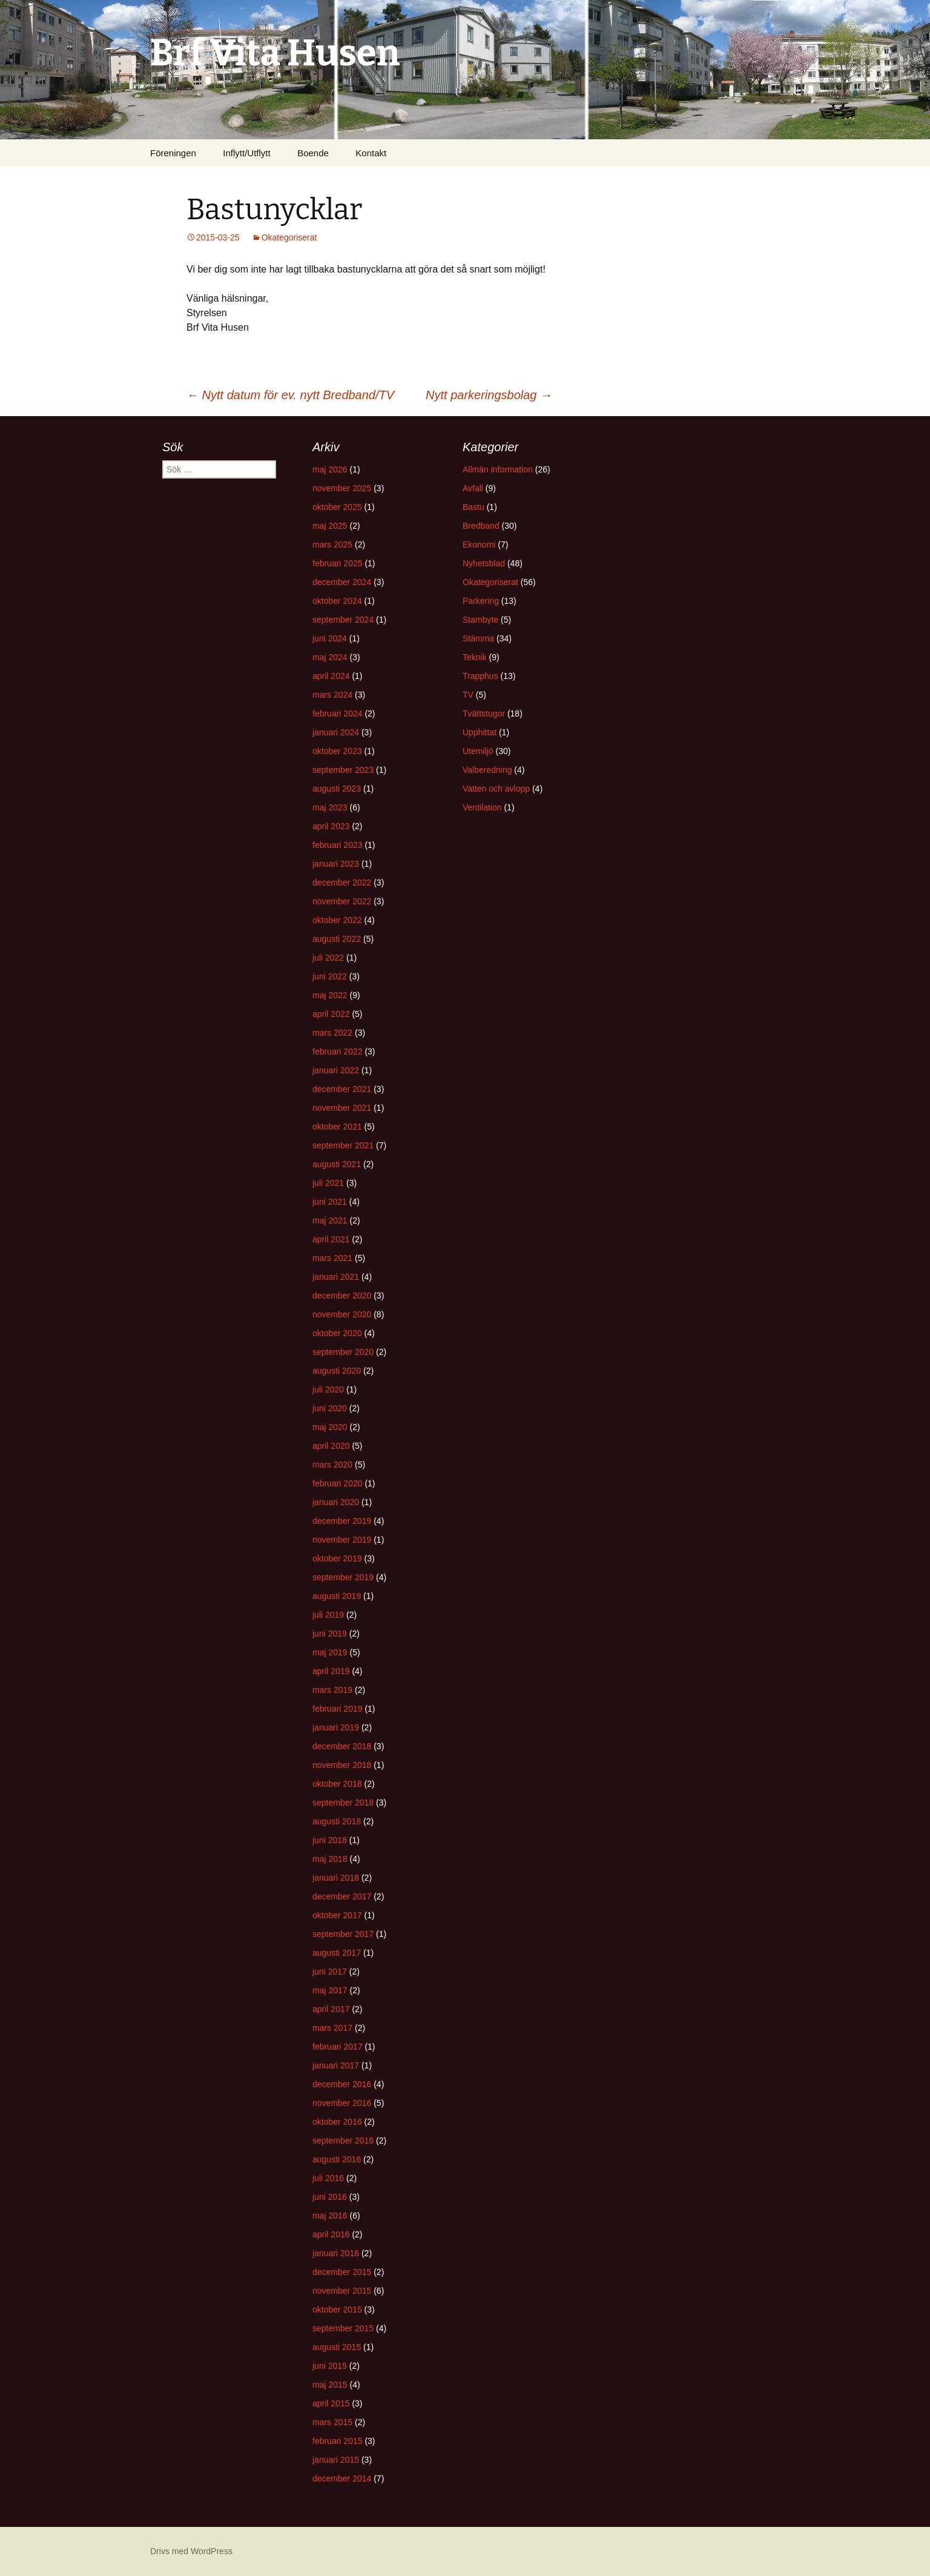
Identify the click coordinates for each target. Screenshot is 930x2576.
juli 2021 (328, 1183)
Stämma (478, 638)
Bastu (473, 507)
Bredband (481, 526)
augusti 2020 (336, 1371)
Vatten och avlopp (496, 788)
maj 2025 (330, 526)
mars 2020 (332, 1464)
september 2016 (343, 2140)
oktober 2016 (337, 2122)
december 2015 (341, 2272)
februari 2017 (337, 2046)
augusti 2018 (336, 1821)
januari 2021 (335, 1277)
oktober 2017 (337, 1915)
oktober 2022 (337, 920)
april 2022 (331, 1014)
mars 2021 (332, 1258)
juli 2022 (328, 957)
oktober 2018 (337, 1784)
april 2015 (331, 2403)
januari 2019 (335, 1727)
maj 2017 (330, 1990)
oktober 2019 (337, 1558)
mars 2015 (332, 2422)
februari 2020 (337, 1483)
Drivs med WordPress (191, 2551)
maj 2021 (330, 1220)
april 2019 (331, 1671)
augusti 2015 (336, 2347)
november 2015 (341, 2291)
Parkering (481, 601)
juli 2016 (328, 2178)
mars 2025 (332, 544)
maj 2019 (330, 1652)
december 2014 (341, 2478)
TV (468, 695)
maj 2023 (330, 807)
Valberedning (487, 770)
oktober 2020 (337, 1333)
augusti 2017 (336, 1953)
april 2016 (331, 2234)
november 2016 (341, 2103)
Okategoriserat (289, 237)
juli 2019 (328, 1615)
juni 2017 (329, 1971)
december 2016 (341, 2084)
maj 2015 (330, 2384)
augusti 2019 (336, 1596)
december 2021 (341, 1089)
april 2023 (331, 826)
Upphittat (479, 732)
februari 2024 (337, 713)
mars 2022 (332, 1033)
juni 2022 (329, 976)
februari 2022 (337, 1051)
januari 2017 (335, 2065)
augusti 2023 (336, 788)
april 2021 (331, 1239)
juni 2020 (329, 1408)
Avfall (473, 488)
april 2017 (331, 2009)
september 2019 (343, 1577)
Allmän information (498, 469)
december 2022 (341, 882)
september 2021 (343, 1145)
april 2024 (331, 676)
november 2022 (341, 901)
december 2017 (341, 1896)
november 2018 (341, 1765)
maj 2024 (330, 657)
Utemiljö (478, 751)
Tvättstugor (484, 713)
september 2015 (343, 2328)
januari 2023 (335, 864)
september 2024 (343, 619)
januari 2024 (335, 732)
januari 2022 (335, 1070)
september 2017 (343, 1934)
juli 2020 (328, 1389)
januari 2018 (335, 1877)
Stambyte (480, 619)
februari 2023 (337, 845)
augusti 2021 (336, 1164)
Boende (313, 153)
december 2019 (341, 1521)
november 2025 (341, 488)
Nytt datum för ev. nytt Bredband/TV (290, 395)
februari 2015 (337, 2441)
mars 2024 (332, 695)
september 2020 (343, 1352)
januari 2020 (335, 1502)
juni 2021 (329, 1202)
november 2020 (341, 1314)
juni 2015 (329, 2366)
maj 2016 (330, 2215)
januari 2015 (335, 2460)
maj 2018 (330, 1859)
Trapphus (480, 676)
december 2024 (341, 582)
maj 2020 (330, 1427)
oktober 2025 (337, 507)
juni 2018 (329, 1840)
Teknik (475, 657)
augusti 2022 (336, 939)
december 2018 (341, 1746)
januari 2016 (335, 2253)
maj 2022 (330, 995)
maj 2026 (330, 469)
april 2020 (331, 1446)
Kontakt (370, 153)
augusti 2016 (336, 2159)
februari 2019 (337, 1708)
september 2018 (343, 1802)
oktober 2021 (337, 1126)
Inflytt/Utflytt (246, 153)
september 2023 (343, 770)
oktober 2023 (337, 751)
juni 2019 (329, 1633)
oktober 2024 (337, 601)
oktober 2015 (337, 2309)
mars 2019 (332, 1690)
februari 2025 (337, 563)
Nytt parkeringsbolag (489, 395)
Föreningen (173, 153)
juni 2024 (329, 638)
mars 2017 (332, 2028)
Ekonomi (479, 544)
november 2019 (341, 1540)
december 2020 (341, 1295)
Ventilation (482, 807)
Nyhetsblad (484, 563)
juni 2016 (329, 2197)
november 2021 (341, 1108)
